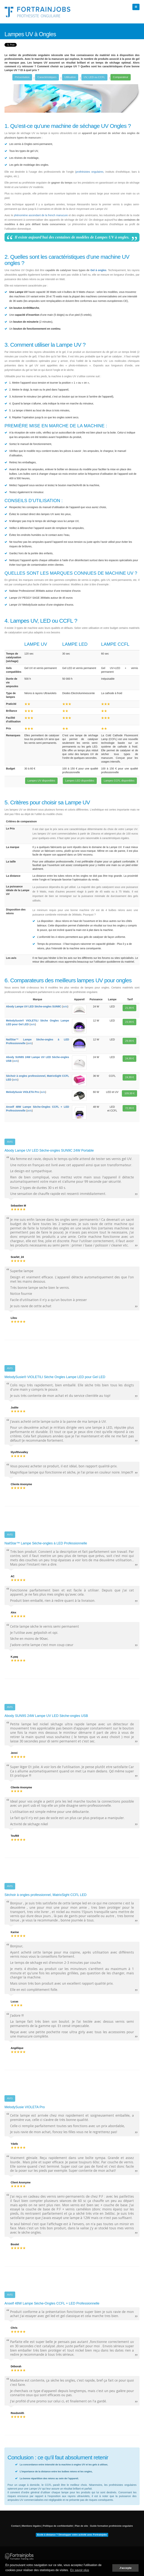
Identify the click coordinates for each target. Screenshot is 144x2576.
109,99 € (129, 1093)
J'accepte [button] (125, 2567)
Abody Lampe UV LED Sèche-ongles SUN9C (33, 1006)
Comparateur (120, 77)
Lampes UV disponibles (41, 780)
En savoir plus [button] (79, 2570)
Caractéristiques (47, 77)
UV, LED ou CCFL (94, 77)
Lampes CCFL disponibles (119, 780)
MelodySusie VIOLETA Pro (22, 1091)
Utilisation (70, 77)
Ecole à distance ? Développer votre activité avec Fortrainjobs (72, 2534)
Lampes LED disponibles (79, 780)
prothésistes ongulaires (90, 171)
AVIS (10, 1141)
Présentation (22, 77)
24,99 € (129, 1058)
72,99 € (129, 1108)
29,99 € (129, 1040)
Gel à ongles (98, 270)
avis (65, 1006)
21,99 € (129, 1007)
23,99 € (129, 1021)
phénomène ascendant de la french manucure (41, 215)
